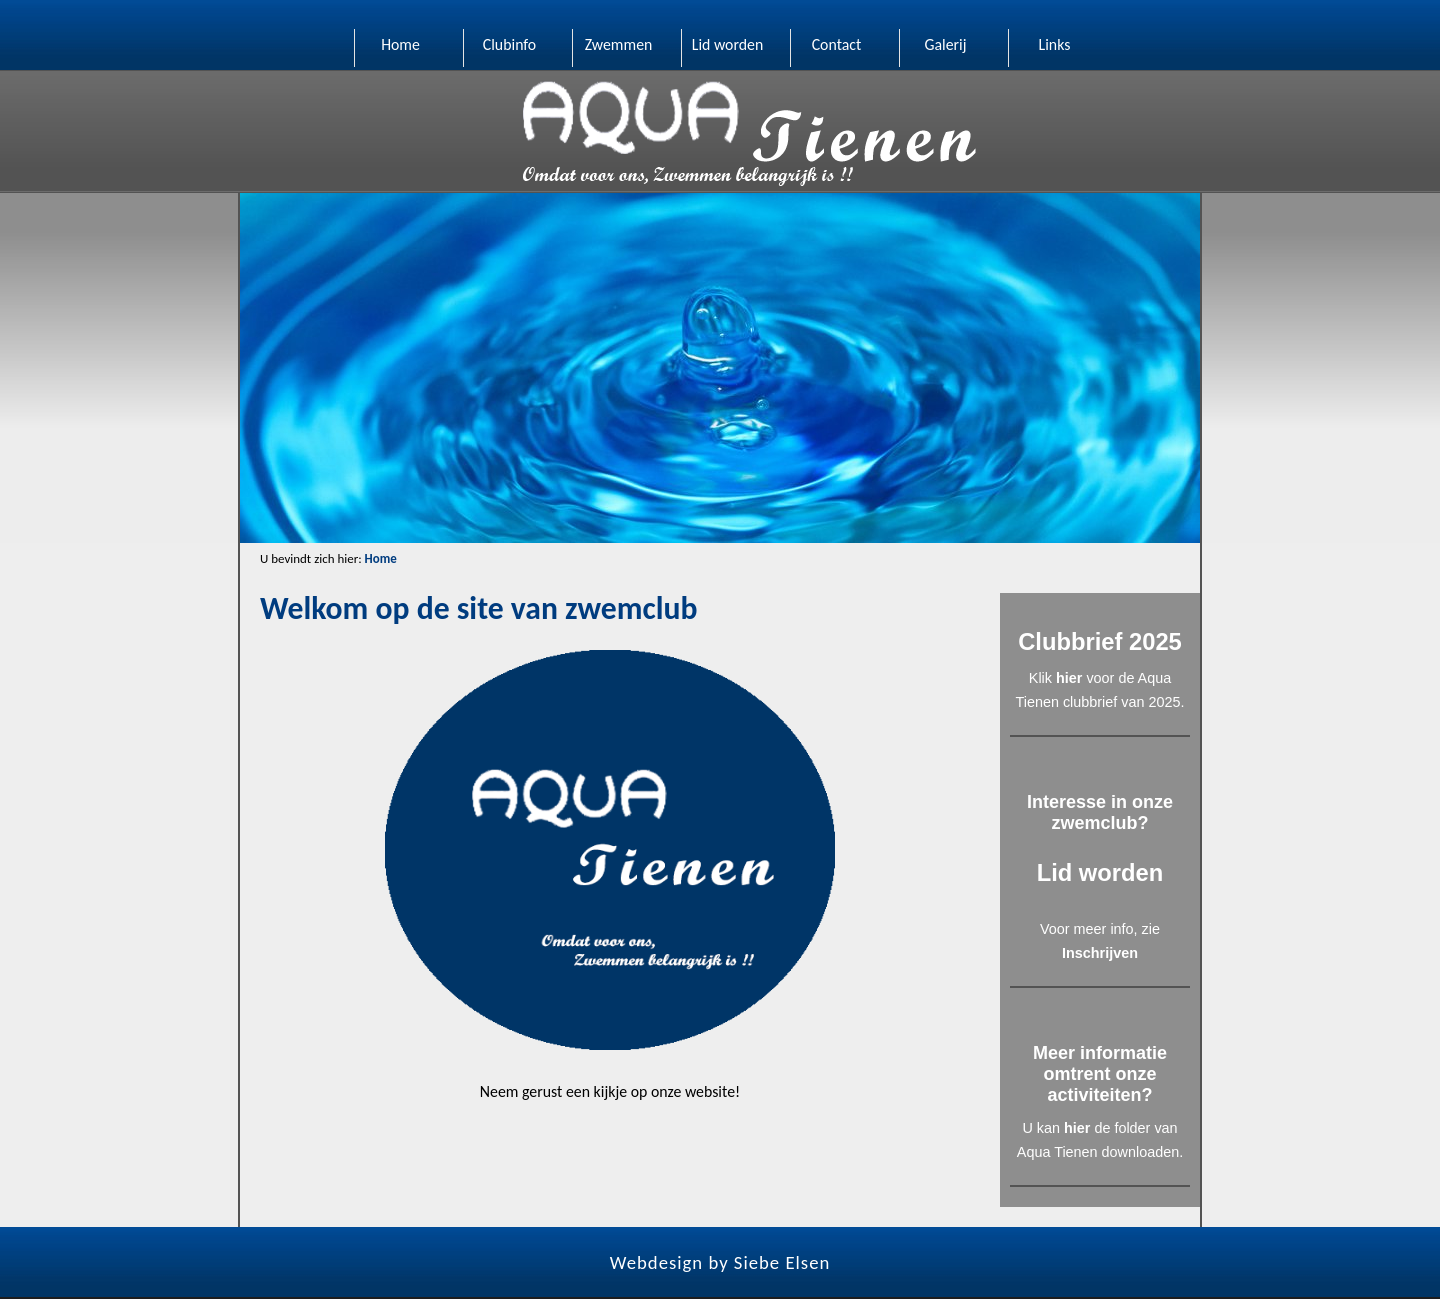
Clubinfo (509, 44)
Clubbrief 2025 (1100, 641)
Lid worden (728, 44)
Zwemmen (619, 44)
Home (400, 44)
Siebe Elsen (782, 1262)
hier (1069, 678)
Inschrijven (1100, 953)
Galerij (945, 44)
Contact (837, 44)
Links (1055, 44)
